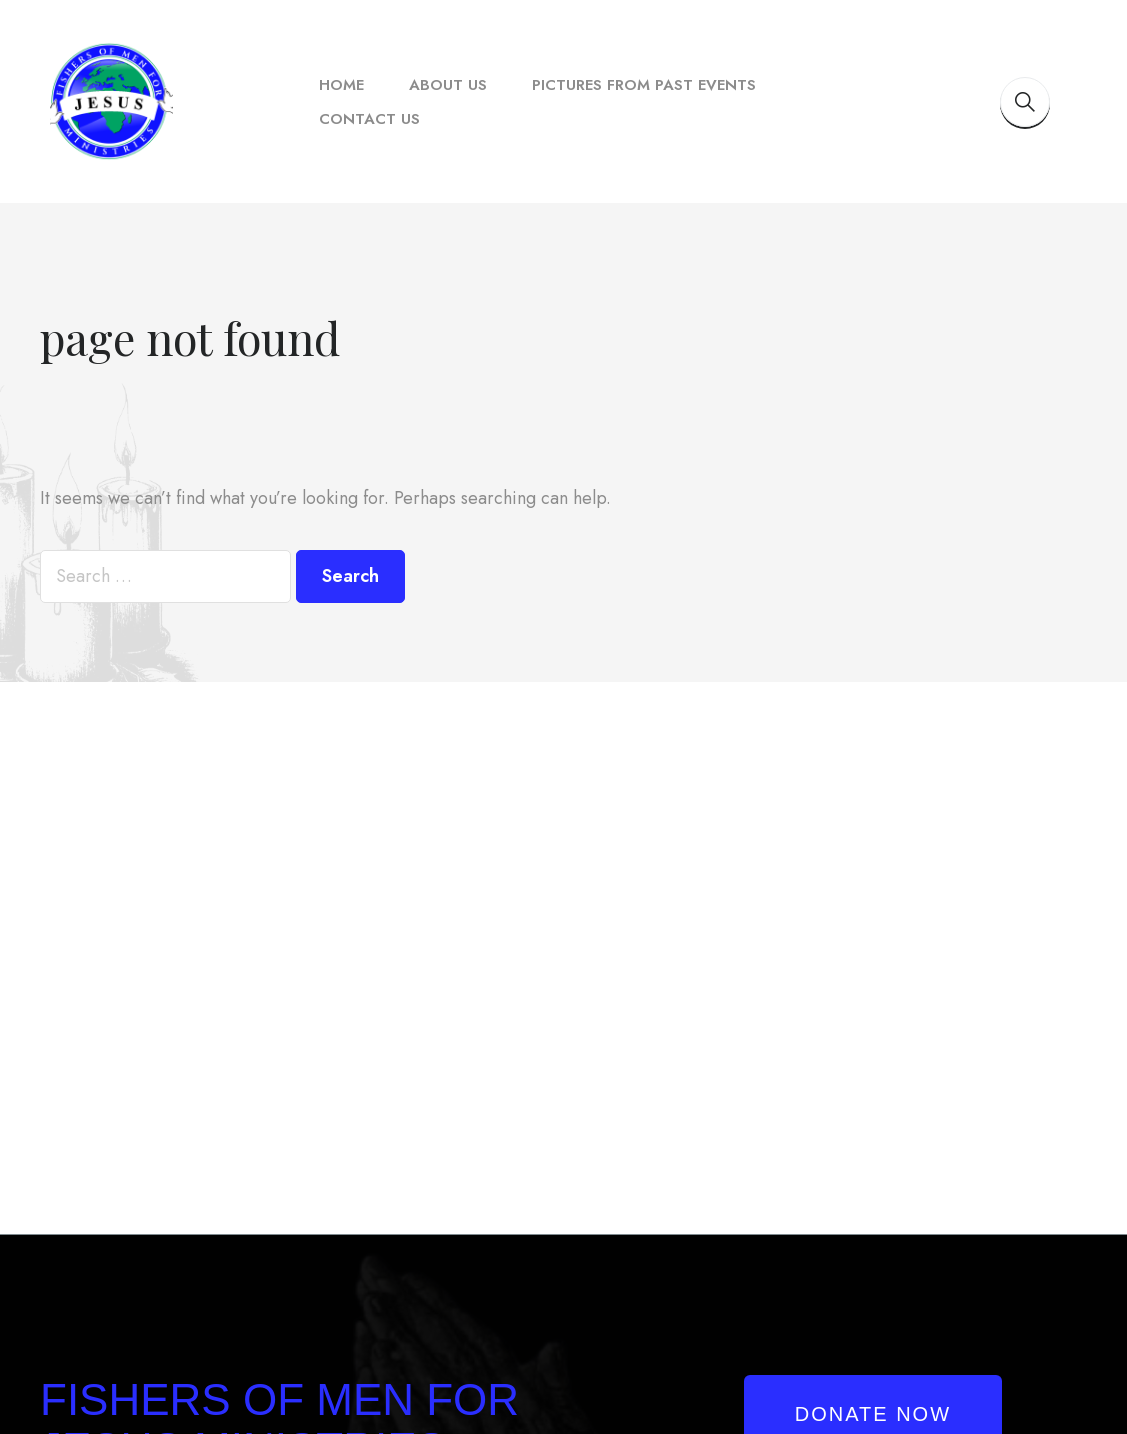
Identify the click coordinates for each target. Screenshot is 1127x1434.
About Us (448, 85)
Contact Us (369, 119)
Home (341, 85)
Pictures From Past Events (644, 85)
